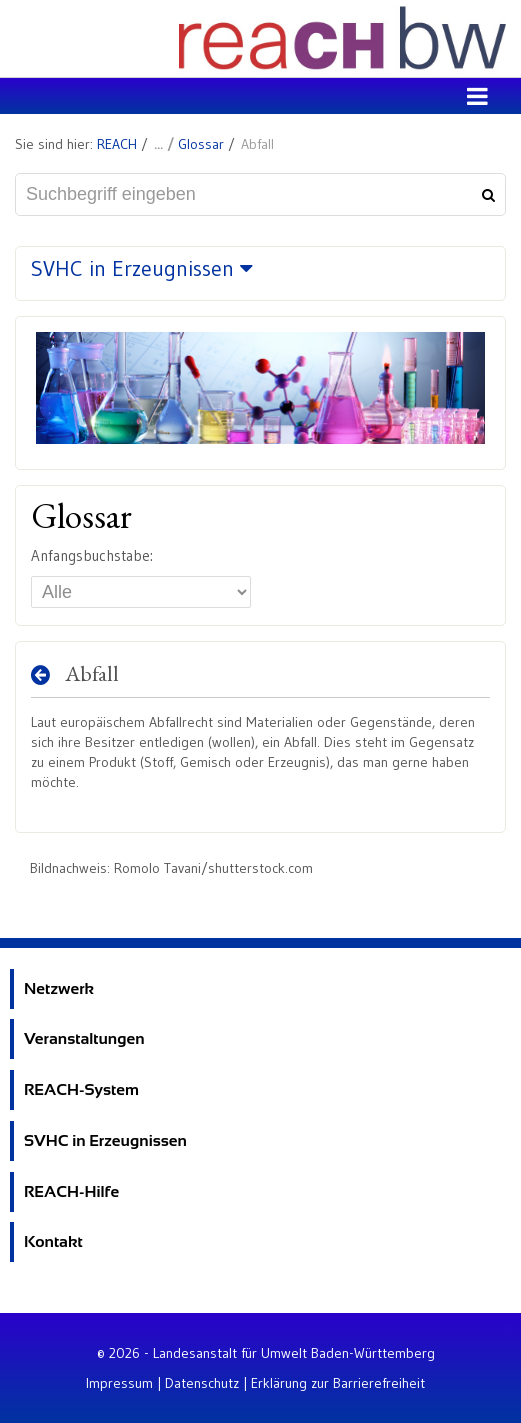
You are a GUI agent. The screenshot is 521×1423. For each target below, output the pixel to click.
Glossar (201, 144)
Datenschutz (202, 1383)
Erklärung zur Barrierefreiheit (338, 1383)
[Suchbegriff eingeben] (260, 194)
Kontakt (53, 1241)
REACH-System (81, 1089)
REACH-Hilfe (71, 1191)
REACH (117, 144)
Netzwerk (59, 988)
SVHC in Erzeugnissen (105, 1140)
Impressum (119, 1383)
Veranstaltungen (84, 1038)
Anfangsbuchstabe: (92, 555)
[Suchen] (486, 195)
